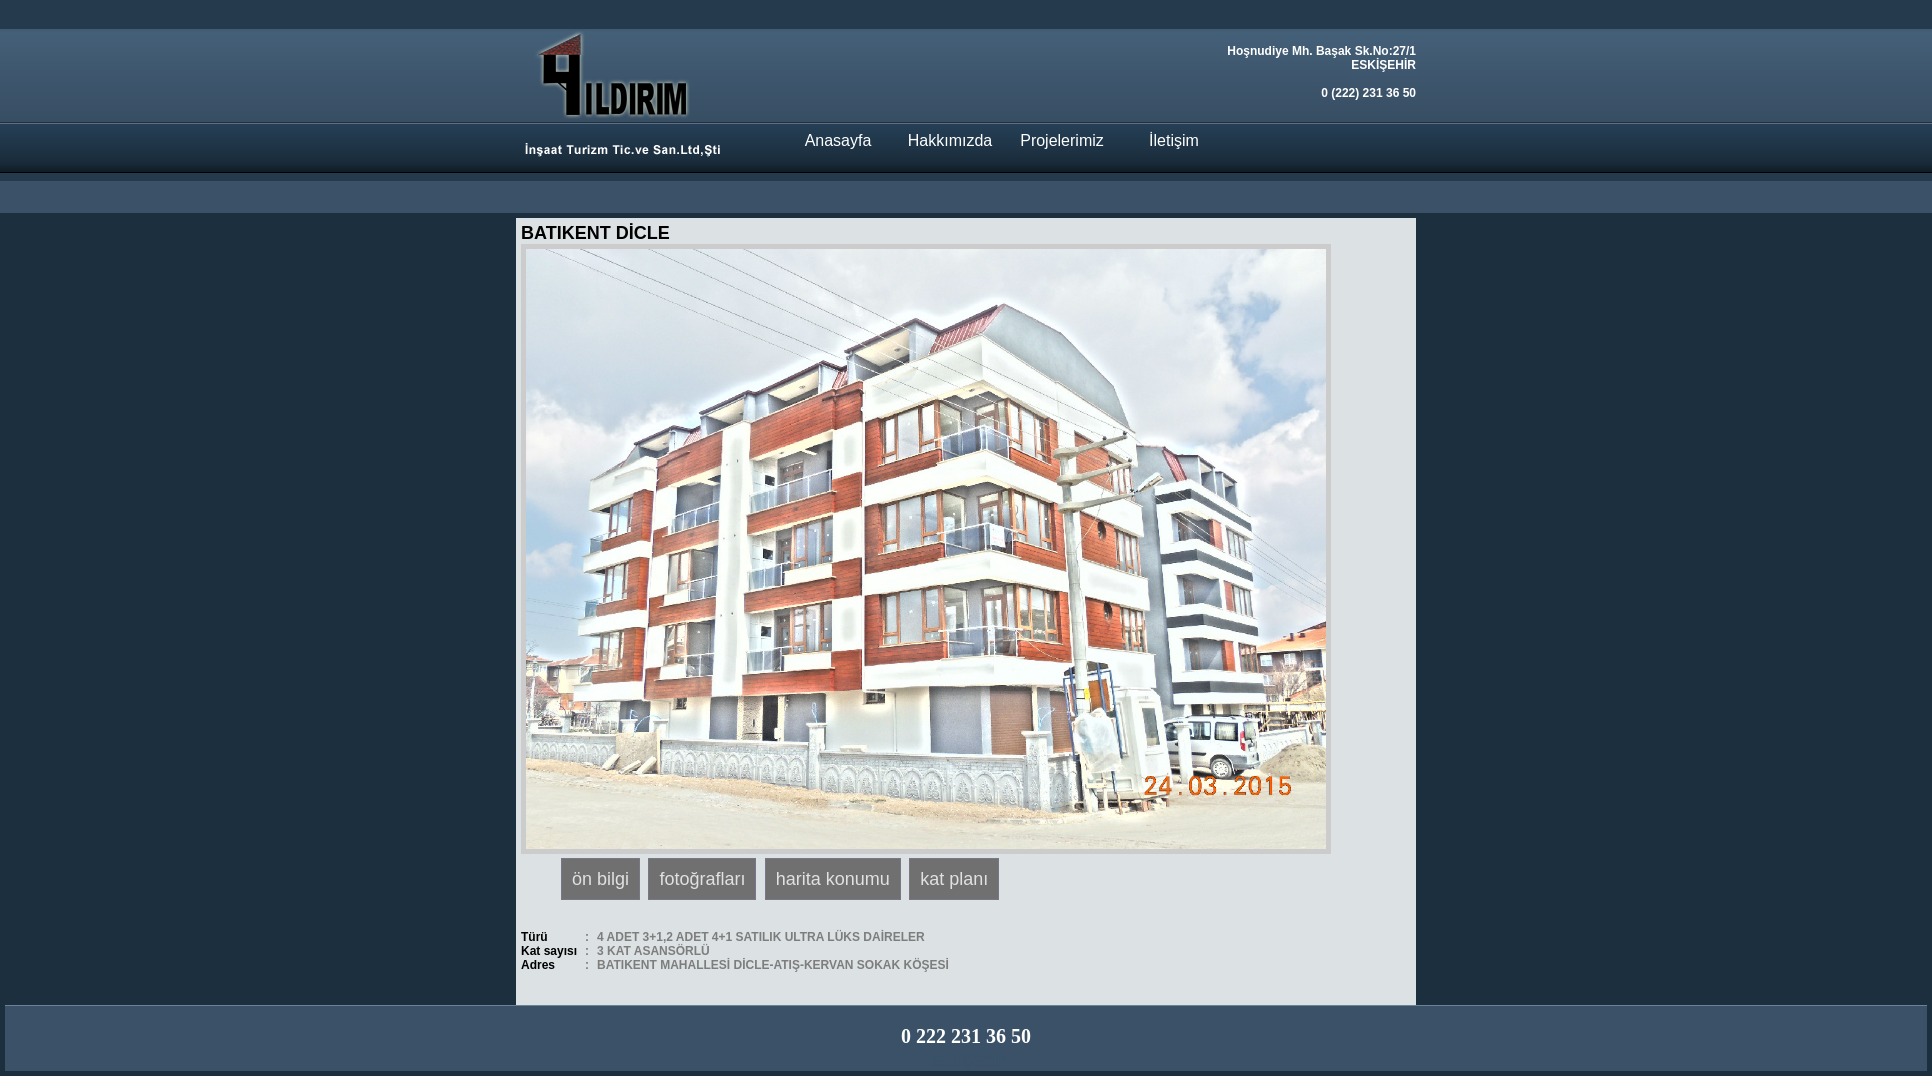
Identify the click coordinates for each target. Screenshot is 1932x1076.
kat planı (954, 879)
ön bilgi (600, 879)
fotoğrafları (702, 879)
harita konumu (833, 879)
